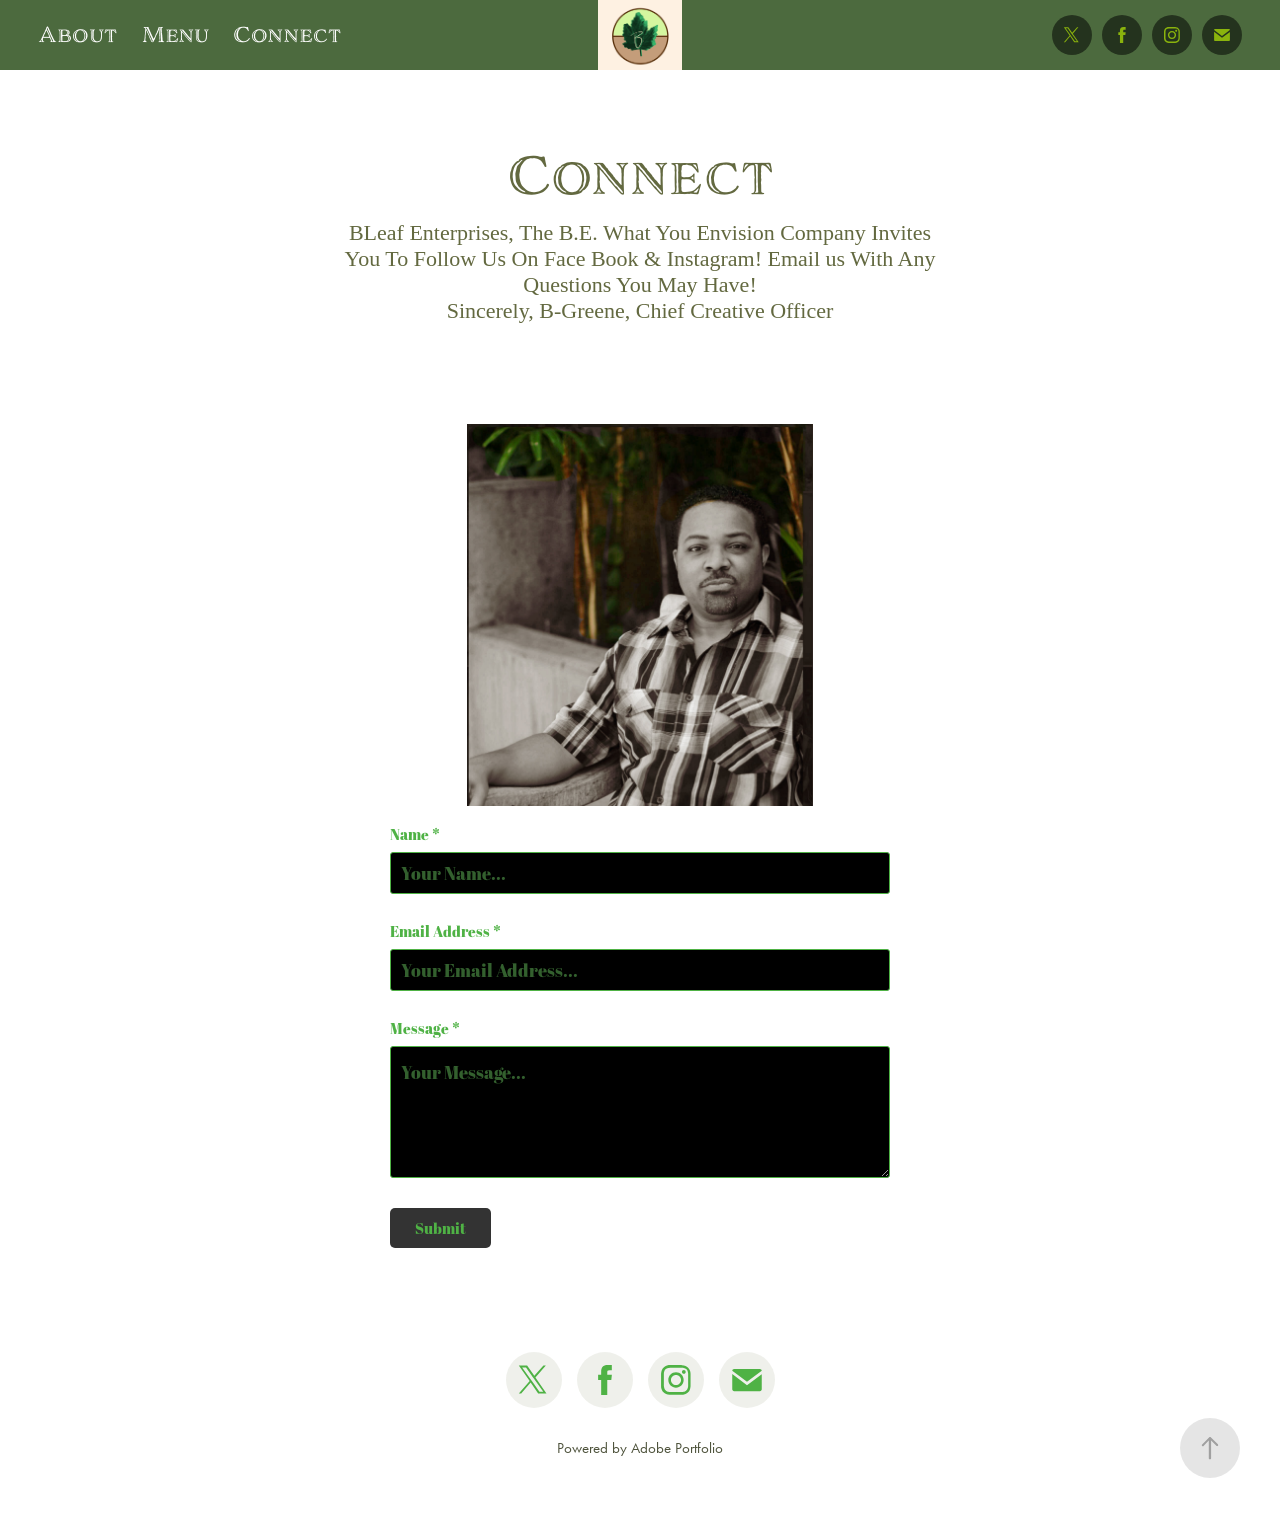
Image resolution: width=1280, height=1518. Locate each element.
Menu (175, 34)
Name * (415, 834)
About (77, 34)
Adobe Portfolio (677, 1448)
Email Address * (445, 931)
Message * (425, 1028)
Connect (287, 34)
